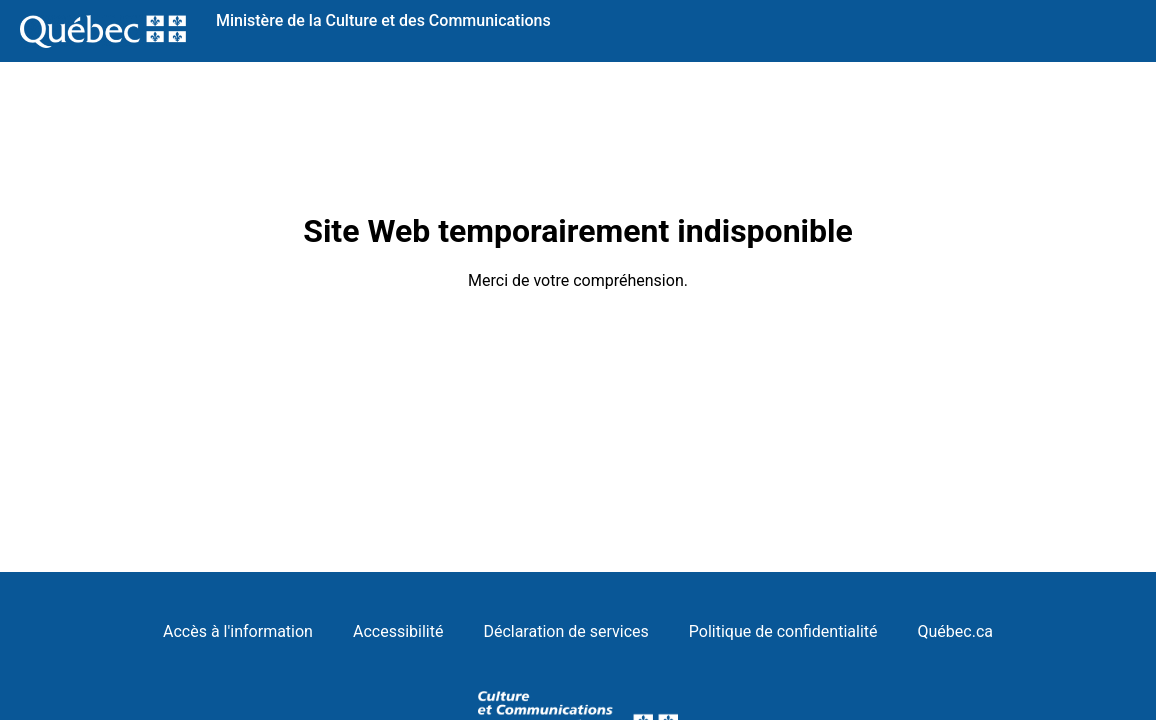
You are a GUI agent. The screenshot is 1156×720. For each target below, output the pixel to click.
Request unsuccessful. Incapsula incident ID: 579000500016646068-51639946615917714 (578, 360)
